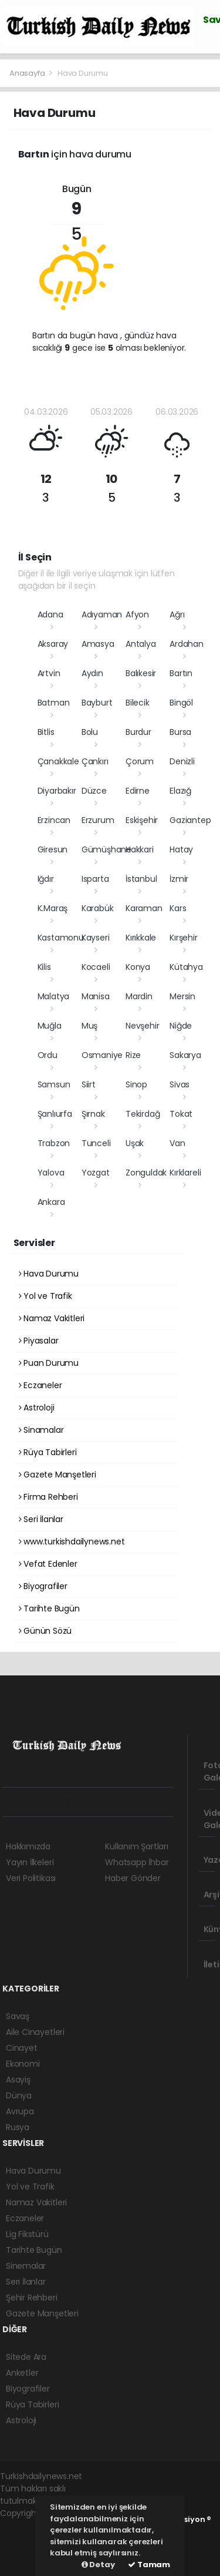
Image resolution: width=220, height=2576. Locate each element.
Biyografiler (43, 1586)
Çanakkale (58, 761)
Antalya (141, 644)
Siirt (89, 1084)
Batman (54, 702)
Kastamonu (61, 937)
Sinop (136, 1084)
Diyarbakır (57, 791)
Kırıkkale (141, 937)
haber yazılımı (27, 2525)
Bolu (90, 732)
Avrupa (20, 2111)
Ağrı (177, 614)
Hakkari (140, 849)
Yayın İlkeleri (29, 1862)
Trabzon (54, 1143)
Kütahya (186, 967)
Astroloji (37, 1407)
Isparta (95, 879)
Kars (178, 908)
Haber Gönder (133, 1878)
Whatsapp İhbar (136, 1862)
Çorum (140, 761)
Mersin (182, 996)
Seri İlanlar (41, 1519)
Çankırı (95, 761)
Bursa (180, 732)
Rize (133, 1055)
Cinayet (22, 2048)
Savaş (17, 2016)
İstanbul (141, 879)
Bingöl (181, 702)
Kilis (44, 967)
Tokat (181, 1114)
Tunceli (96, 1143)
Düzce (94, 791)
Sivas (179, 1084)
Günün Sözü (45, 1631)
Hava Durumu (82, 73)
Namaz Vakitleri (52, 1318)
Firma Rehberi (48, 1497)
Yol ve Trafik (45, 1296)
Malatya (54, 996)
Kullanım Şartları (136, 1846)
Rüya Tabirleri (48, 1452)
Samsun (54, 1084)
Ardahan (187, 644)
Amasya (98, 644)
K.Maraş (53, 908)
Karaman (144, 908)
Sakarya (185, 1055)
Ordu (47, 1055)
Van (177, 1143)
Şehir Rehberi (31, 2297)
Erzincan (54, 820)
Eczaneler (40, 1385)
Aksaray (53, 644)
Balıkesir (141, 673)
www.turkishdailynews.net (72, 1541)
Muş (89, 1026)
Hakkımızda (28, 1846)
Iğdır (46, 879)
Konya (138, 967)
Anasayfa (27, 73)
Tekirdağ (143, 1114)
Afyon (137, 614)
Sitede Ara (26, 2357)
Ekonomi (23, 2064)
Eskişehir (142, 820)
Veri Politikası (31, 1878)
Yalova (51, 1172)
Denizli (182, 761)
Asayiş (18, 2079)
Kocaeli (96, 967)
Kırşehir (183, 937)
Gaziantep (190, 820)
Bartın (181, 673)
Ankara (51, 1202)
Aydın (92, 673)
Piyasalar (39, 1340)
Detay (98, 2564)
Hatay (181, 849)
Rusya (17, 2127)
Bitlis (46, 732)
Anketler (22, 2373)
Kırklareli (185, 1172)
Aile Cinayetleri (35, 2032)
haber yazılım (26, 2550)
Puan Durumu (49, 1363)
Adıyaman (102, 614)
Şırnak (93, 1114)
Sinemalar (26, 2266)
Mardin (139, 996)
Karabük (98, 908)
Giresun (53, 849)
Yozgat (96, 1172)
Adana (50, 614)
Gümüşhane (106, 849)
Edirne (138, 791)
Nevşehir (142, 1026)
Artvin (49, 673)
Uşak (135, 1143)
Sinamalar (41, 1430)
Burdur (138, 732)
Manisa (96, 996)
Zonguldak (146, 1172)
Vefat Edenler (48, 1564)
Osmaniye (102, 1055)
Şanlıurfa (55, 1114)
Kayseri (96, 937)
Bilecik (138, 702)
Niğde (181, 1026)
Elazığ (180, 791)
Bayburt (97, 702)
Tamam (149, 2564)
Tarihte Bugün (49, 1608)
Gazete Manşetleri (57, 1474)
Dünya (19, 2095)
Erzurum (98, 820)
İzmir (179, 879)
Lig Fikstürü (27, 2234)
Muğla (50, 1026)
